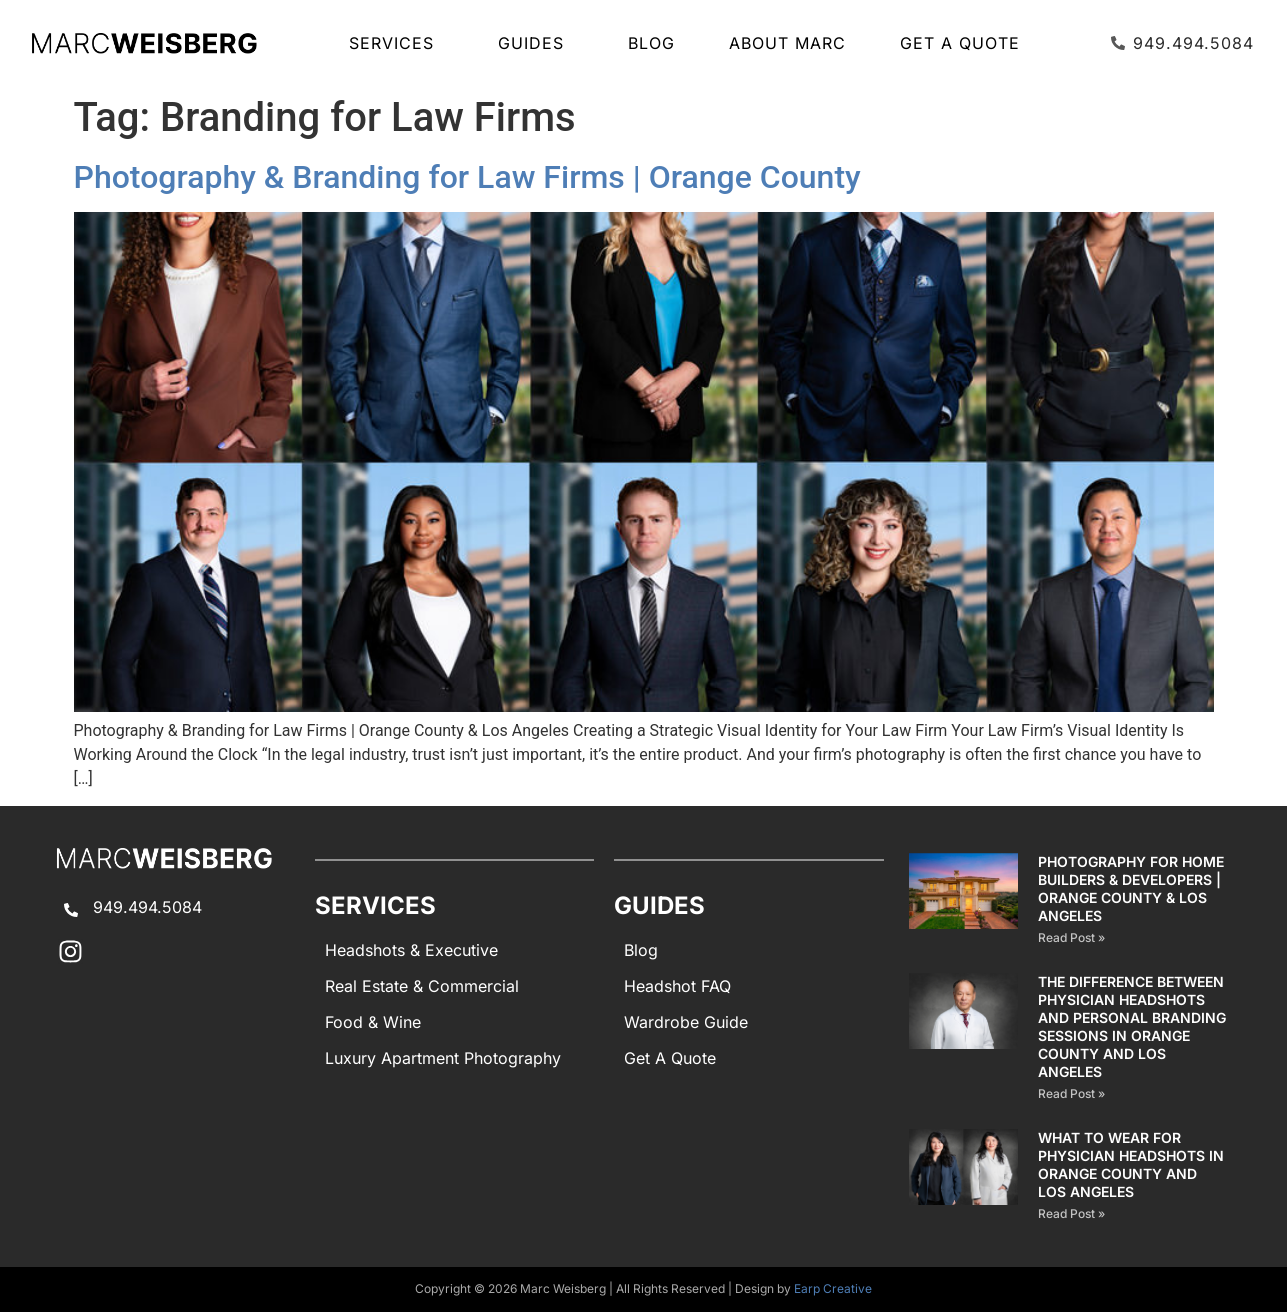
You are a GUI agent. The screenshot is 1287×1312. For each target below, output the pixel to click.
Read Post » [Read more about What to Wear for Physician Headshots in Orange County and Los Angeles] (1071, 1213)
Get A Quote (960, 43)
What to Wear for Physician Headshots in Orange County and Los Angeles (1131, 1164)
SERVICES (396, 43)
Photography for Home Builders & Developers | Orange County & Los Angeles (1131, 888)
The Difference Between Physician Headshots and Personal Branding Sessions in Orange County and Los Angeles (1132, 1026)
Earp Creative (833, 1288)
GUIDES (536, 43)
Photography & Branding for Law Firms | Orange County (467, 177)
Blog (651, 43)
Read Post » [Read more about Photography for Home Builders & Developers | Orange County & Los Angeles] (1071, 937)
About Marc (787, 43)
